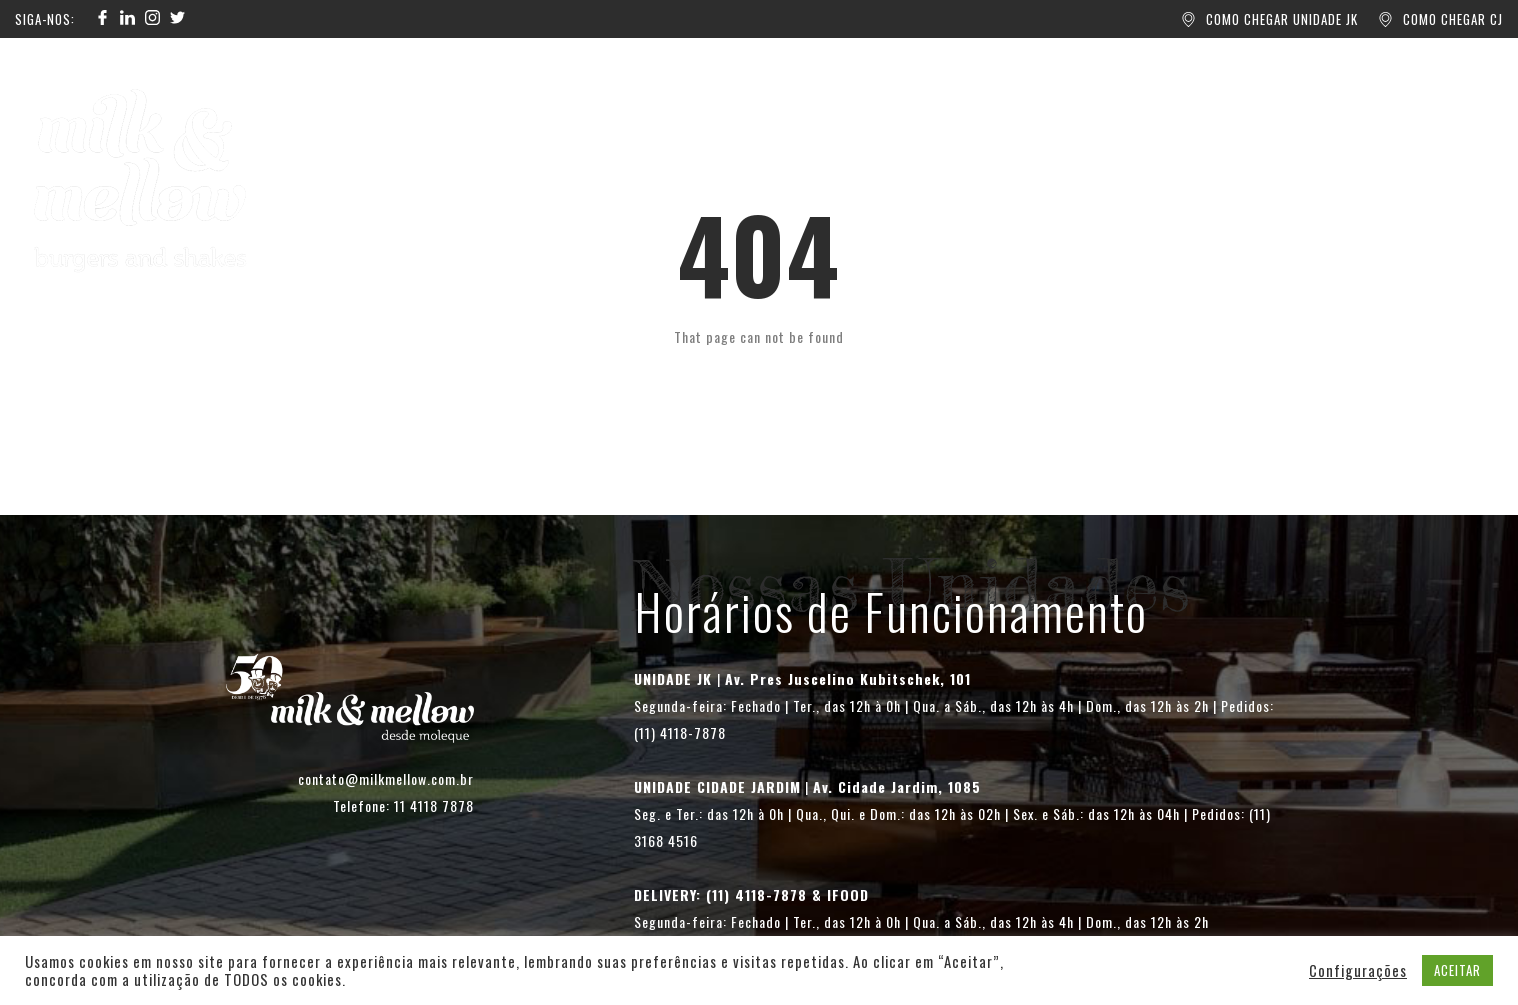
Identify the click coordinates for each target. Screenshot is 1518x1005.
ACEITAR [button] (1457, 970)
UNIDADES (678, 116)
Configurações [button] (1358, 971)
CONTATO (966, 116)
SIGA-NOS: (45, 19)
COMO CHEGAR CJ (1453, 19)
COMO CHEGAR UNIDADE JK (1282, 19)
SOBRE (863, 116)
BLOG (779, 116)
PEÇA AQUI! (556, 116)
